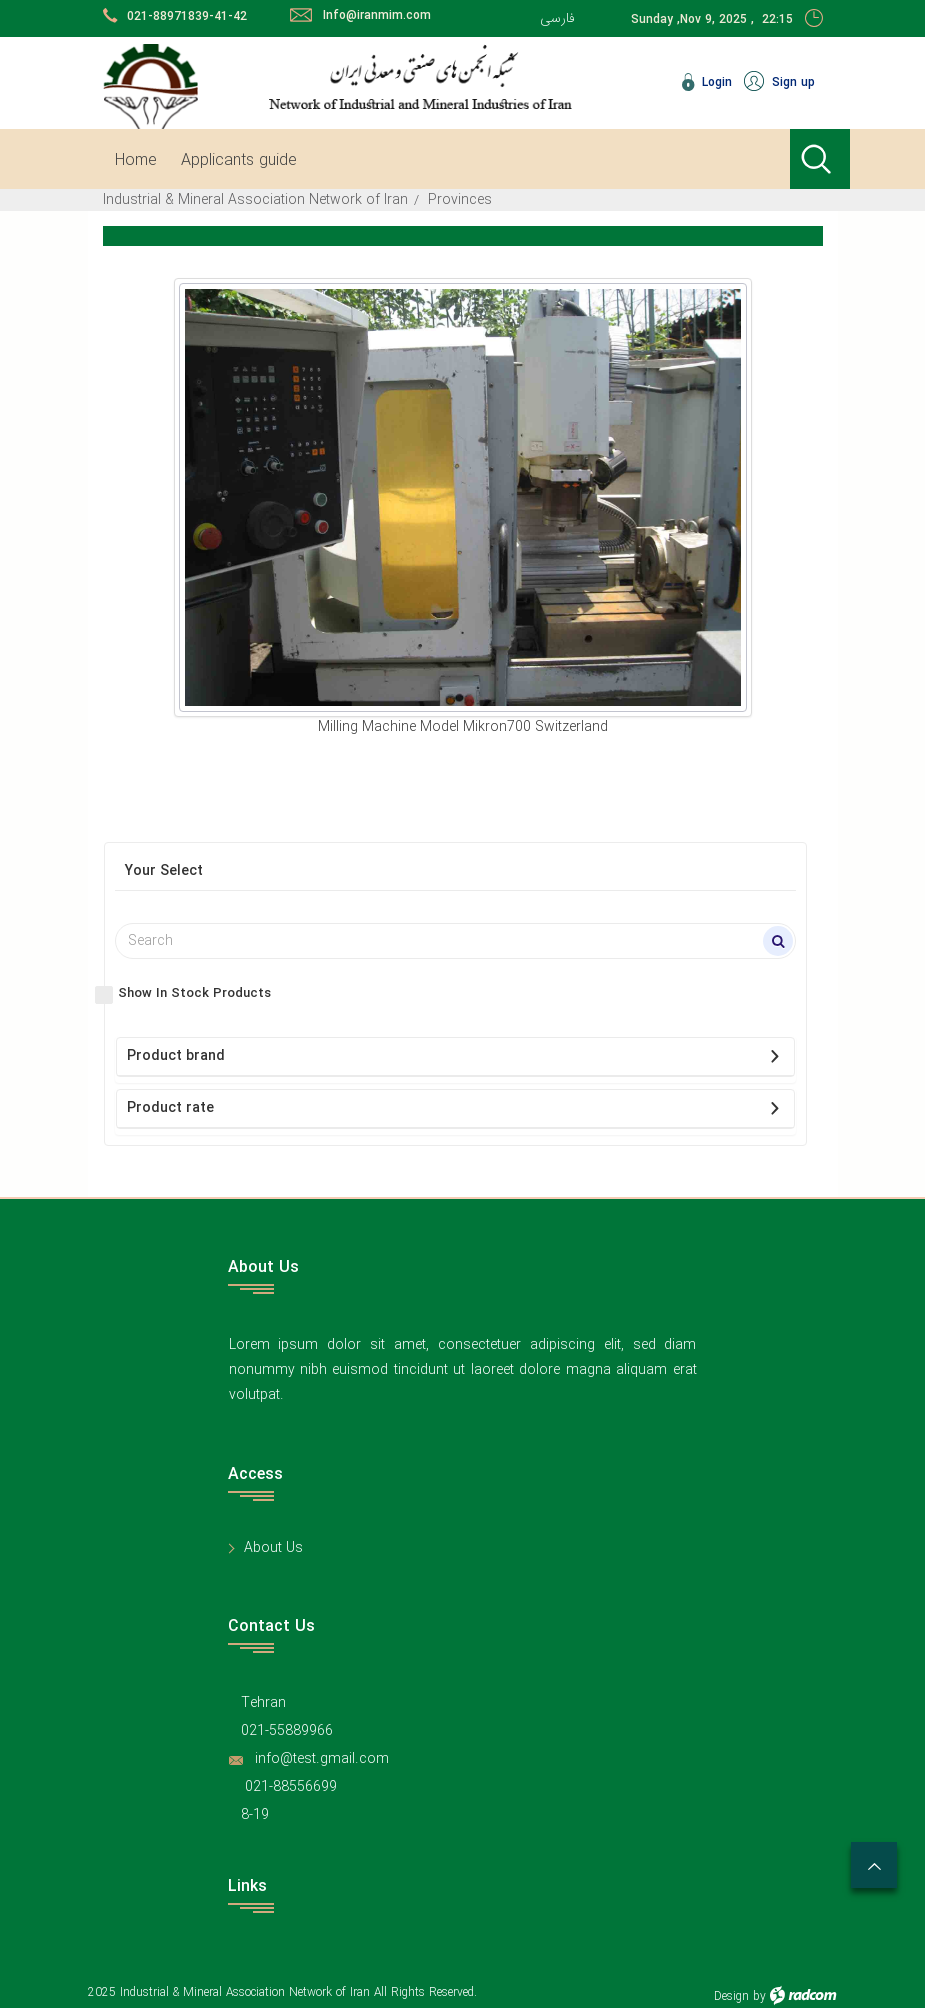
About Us (273, 1548)
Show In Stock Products (194, 994)
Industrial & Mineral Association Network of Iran (255, 200)
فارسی (557, 18)
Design (731, 1996)
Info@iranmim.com (377, 15)
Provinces (460, 200)
